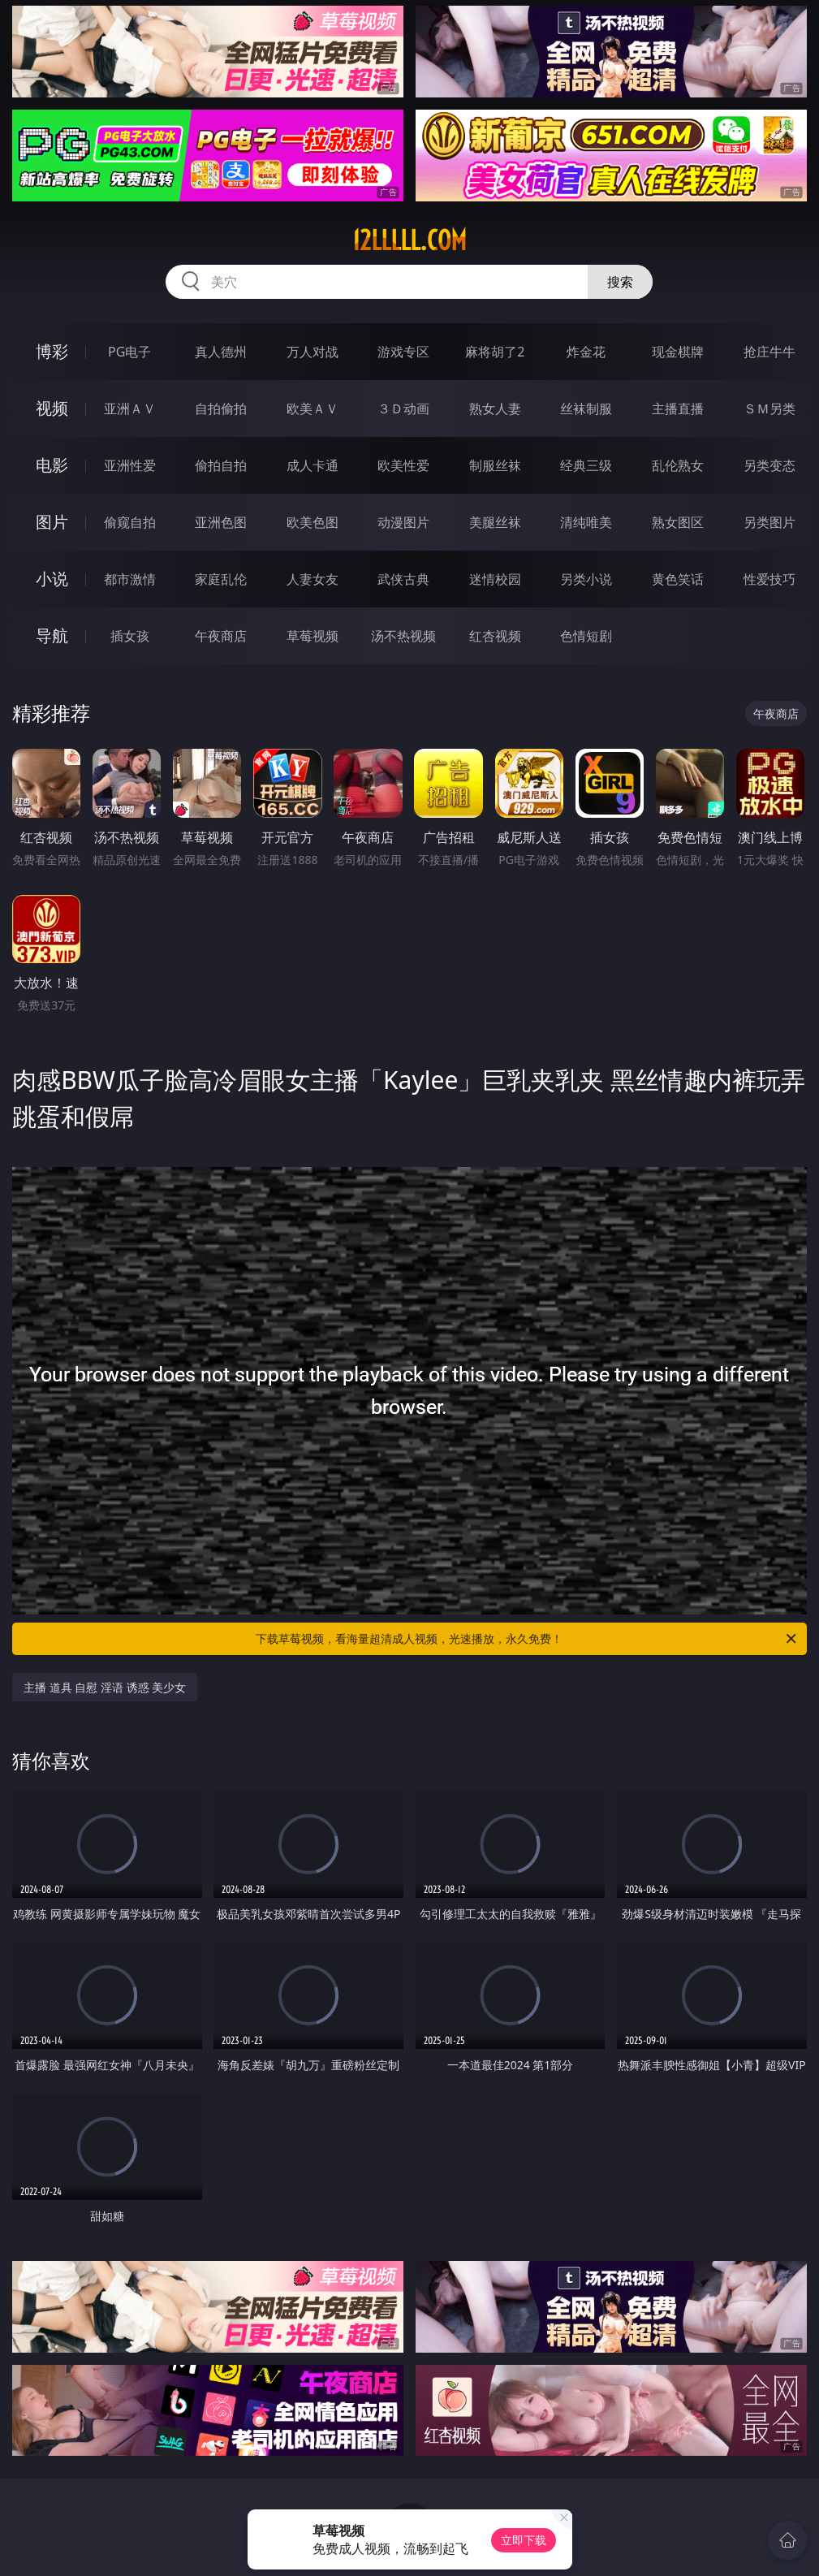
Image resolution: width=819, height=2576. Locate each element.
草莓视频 (312, 636)
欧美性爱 (403, 465)
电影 (52, 465)
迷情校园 (495, 579)
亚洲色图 (221, 522)
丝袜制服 (586, 408)
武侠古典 (403, 579)
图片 (52, 522)
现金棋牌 (678, 352)
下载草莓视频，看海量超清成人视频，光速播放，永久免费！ (527, 1639)
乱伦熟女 (678, 465)
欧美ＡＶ (312, 408)
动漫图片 (403, 522)
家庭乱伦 (221, 579)
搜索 (620, 282)
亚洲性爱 (130, 465)
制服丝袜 (495, 465)
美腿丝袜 (495, 522)
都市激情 (130, 579)
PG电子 (129, 352)
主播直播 (678, 408)
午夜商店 (221, 636)
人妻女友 (312, 579)
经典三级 (586, 465)
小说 (52, 579)
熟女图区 (678, 522)
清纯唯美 (586, 522)
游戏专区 (403, 352)
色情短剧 (586, 636)
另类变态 (769, 465)
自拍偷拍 (221, 408)
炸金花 (586, 352)
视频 (52, 408)
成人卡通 (312, 465)
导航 (52, 635)
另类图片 (769, 522)
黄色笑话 (678, 579)
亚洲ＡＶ (130, 408)
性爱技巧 (769, 579)
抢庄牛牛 (769, 352)
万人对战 (312, 352)
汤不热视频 (403, 636)
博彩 (52, 351)
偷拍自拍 (221, 465)
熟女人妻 (495, 408)
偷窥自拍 (130, 522)
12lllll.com (409, 240)
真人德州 (221, 352)
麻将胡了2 (494, 352)
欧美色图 (312, 522)
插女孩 (129, 636)
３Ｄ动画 (403, 408)
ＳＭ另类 (769, 408)
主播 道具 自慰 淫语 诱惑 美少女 (105, 1687)
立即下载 (523, 2540)
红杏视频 (495, 636)
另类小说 (586, 579)
